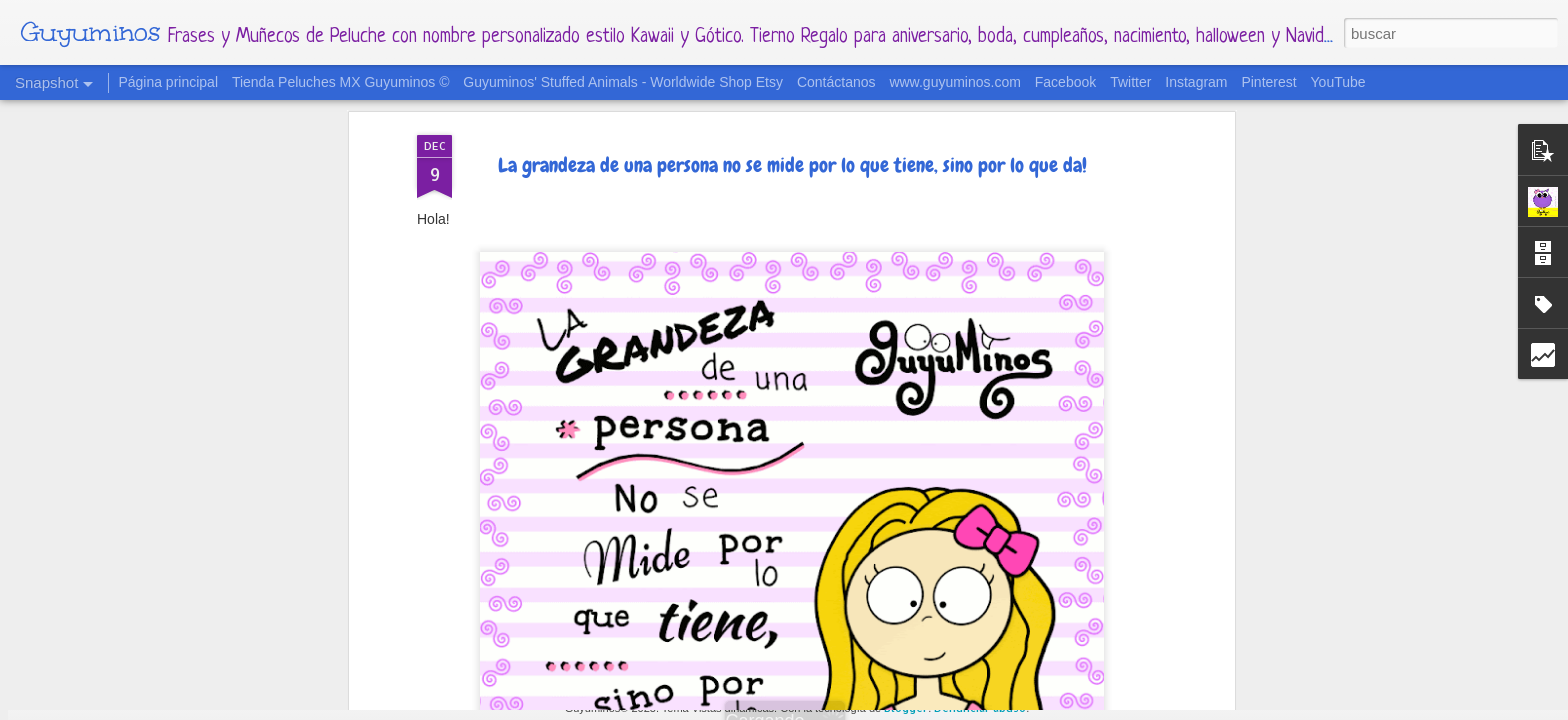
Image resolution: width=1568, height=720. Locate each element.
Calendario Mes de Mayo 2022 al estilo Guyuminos (662, 616)
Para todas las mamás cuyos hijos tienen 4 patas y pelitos (433, 621)
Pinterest (1268, 82)
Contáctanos (836, 82)
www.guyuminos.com (955, 82)
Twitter (1130, 82)
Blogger (906, 708)
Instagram (1196, 82)
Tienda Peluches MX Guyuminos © (341, 82)
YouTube (1338, 82)
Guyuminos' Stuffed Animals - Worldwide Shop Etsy (623, 82)
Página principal (168, 82)
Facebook (1065, 82)
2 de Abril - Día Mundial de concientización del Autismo (912, 630)
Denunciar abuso (980, 708)
